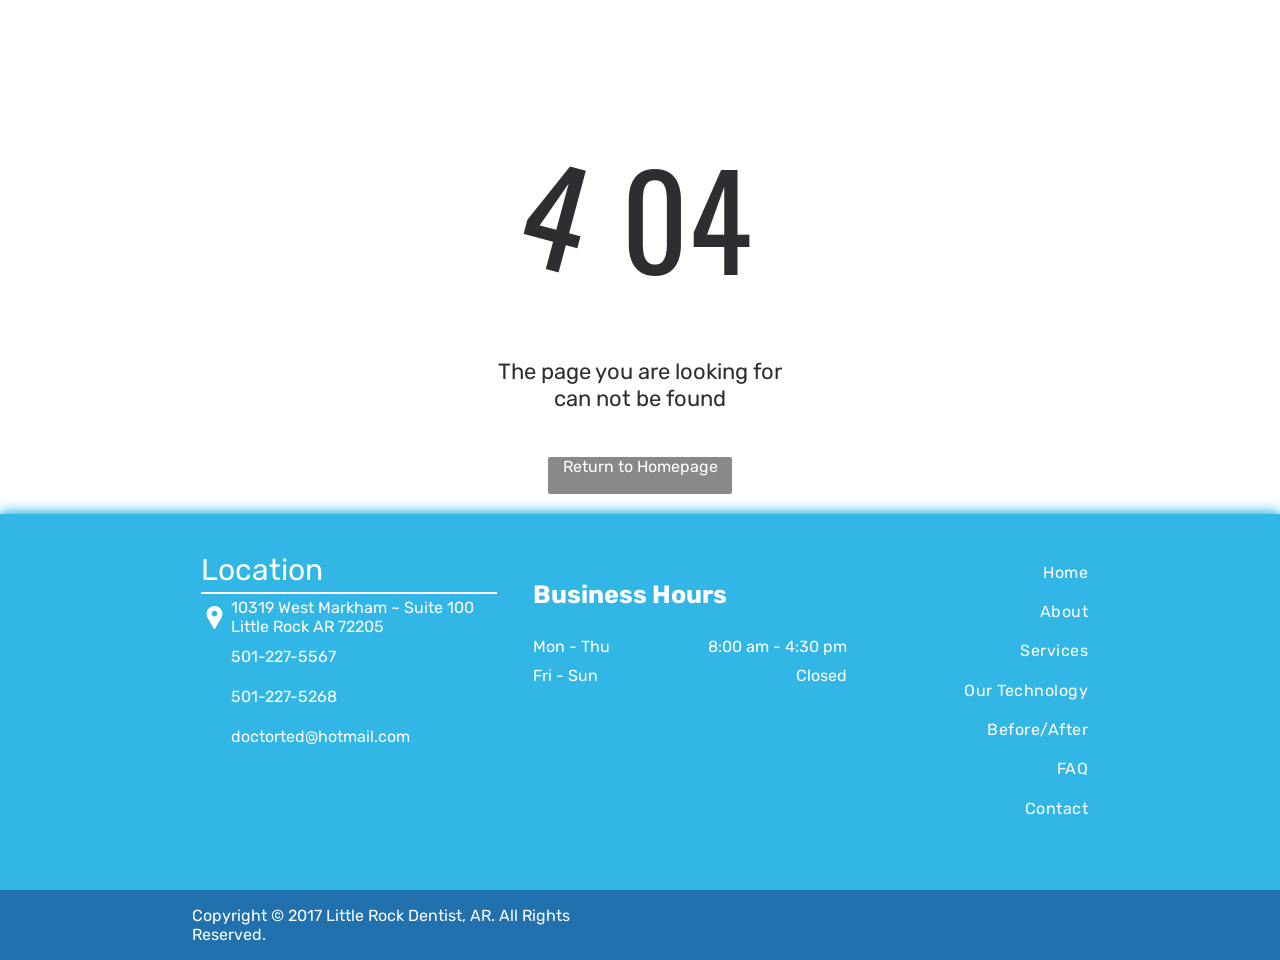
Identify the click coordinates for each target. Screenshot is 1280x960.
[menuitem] (985, 571)
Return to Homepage (640, 466)
